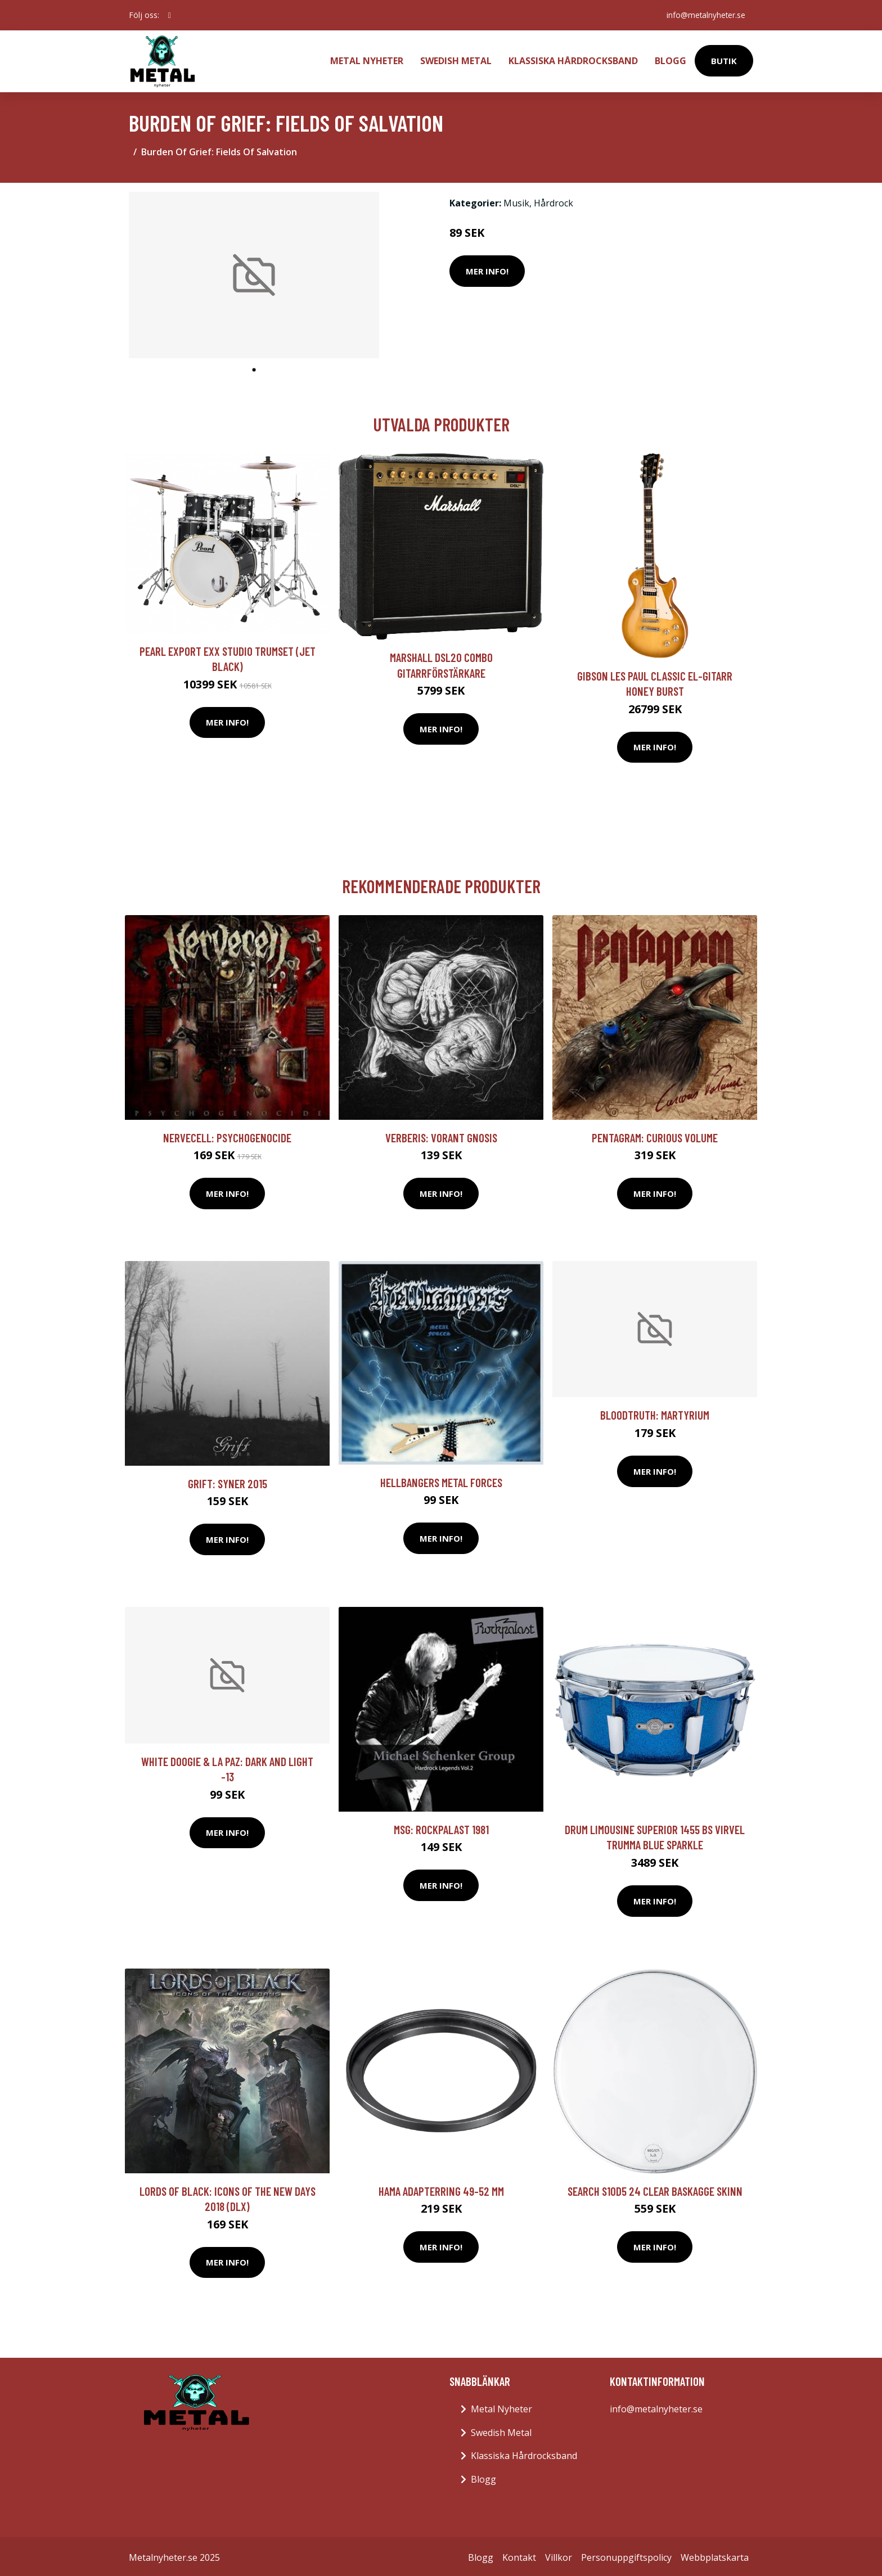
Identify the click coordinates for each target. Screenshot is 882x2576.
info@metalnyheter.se (704, 15)
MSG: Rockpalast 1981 (441, 1827)
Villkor (558, 2555)
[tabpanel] (254, 273)
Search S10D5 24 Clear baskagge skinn (655, 2189)
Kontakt (519, 2555)
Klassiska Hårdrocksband (573, 59)
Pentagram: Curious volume (655, 1135)
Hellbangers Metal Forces (441, 1480)
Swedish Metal (456, 59)
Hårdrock (553, 201)
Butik (724, 59)
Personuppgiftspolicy (626, 2555)
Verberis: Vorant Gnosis (441, 1135)
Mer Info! (487, 268)
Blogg (670, 59)
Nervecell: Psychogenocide (227, 1135)
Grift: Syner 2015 (227, 1481)
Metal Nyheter (366, 59)
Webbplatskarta (715, 2555)
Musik (516, 201)
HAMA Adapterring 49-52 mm (441, 2189)
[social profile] (170, 15)
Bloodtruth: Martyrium (654, 1413)
